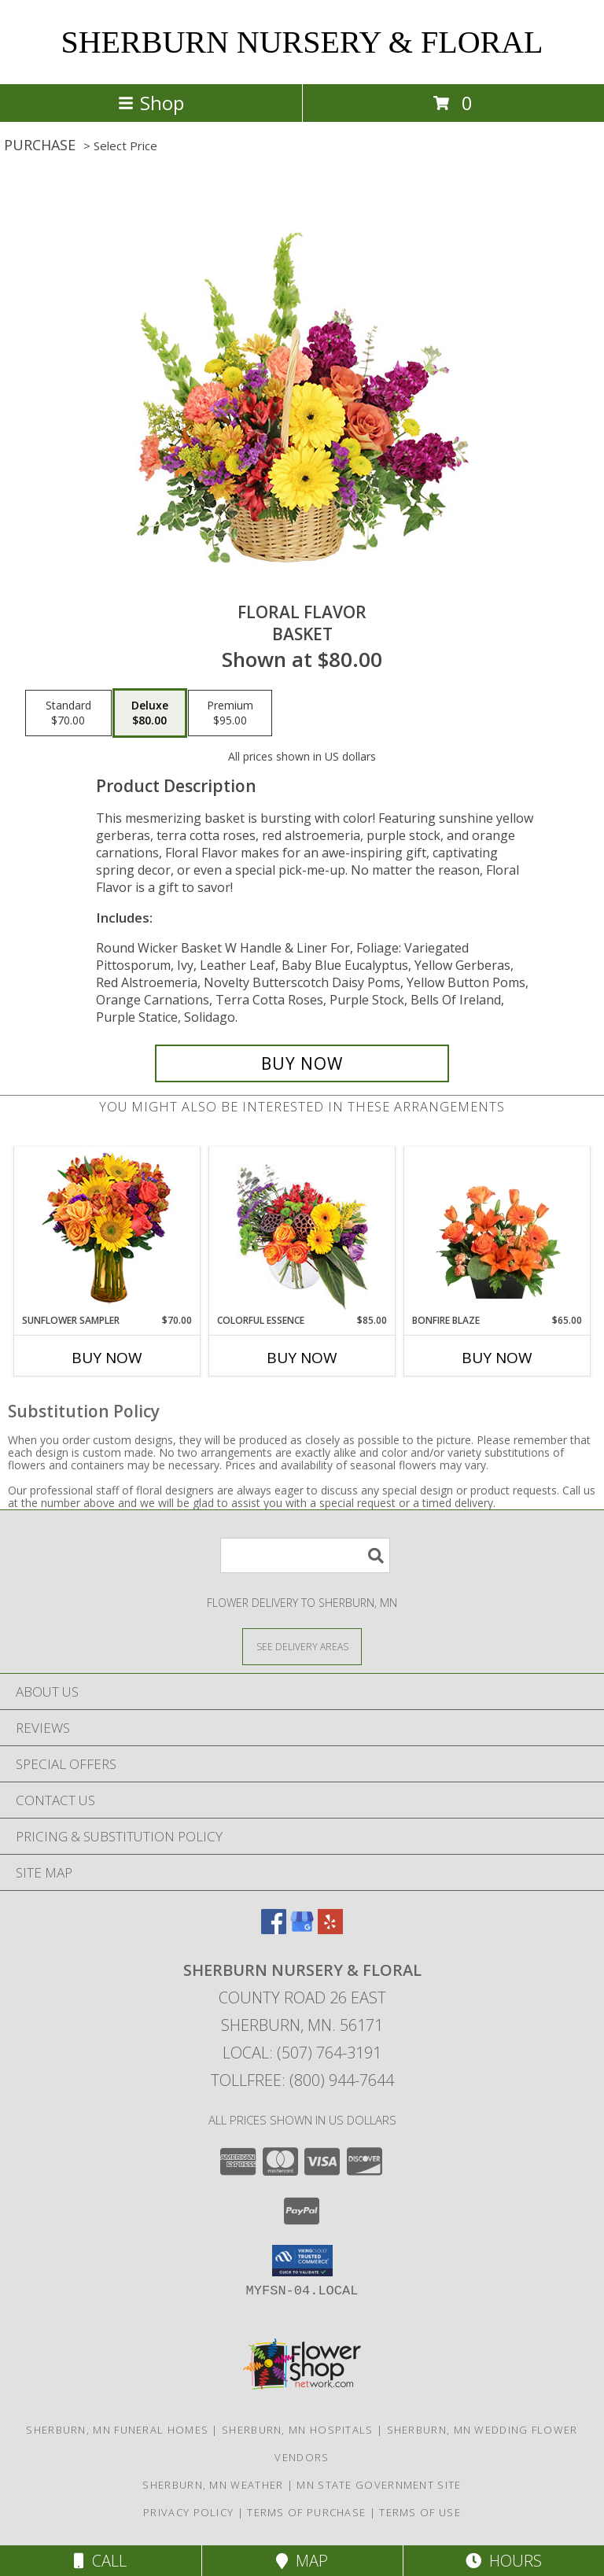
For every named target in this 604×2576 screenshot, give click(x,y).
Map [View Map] (302, 2560)
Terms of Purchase (306, 2512)
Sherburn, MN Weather (212, 2485)
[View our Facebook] (273, 1929)
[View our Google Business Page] (302, 1929)
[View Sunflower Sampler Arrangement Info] (107, 1230)
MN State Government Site (378, 2485)
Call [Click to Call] (100, 2560)
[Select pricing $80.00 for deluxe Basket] (150, 713)
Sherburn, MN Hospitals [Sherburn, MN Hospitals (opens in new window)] (298, 2430)
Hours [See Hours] (504, 2560)
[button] (302, 2260)
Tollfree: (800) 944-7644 (302, 2080)
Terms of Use (420, 2512)
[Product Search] (305, 1555)
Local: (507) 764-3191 (302, 2052)
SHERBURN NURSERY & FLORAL (302, 42)
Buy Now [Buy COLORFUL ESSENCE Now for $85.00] (302, 1357)
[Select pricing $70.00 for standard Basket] (68, 713)
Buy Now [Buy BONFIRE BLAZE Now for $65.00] (497, 1357)
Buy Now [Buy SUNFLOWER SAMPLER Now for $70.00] (107, 1357)
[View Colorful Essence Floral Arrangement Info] (302, 1230)
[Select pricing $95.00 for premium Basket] (230, 713)
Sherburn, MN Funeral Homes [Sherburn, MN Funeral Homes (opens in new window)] (117, 2430)
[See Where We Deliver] (302, 1645)
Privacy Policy (188, 2512)
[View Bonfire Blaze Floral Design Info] (497, 1230)
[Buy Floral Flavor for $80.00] (302, 1063)
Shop (151, 103)
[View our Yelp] (330, 1929)
